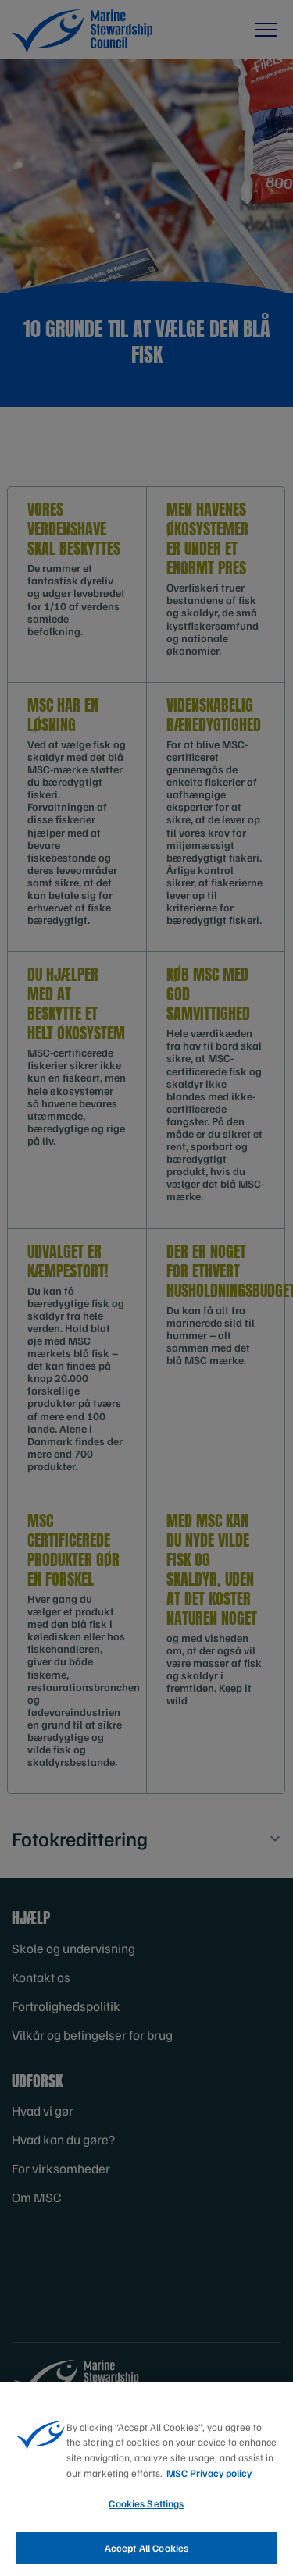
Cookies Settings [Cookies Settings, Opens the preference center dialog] (146, 2509)
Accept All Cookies (146, 2554)
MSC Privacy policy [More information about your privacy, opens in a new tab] (209, 2479)
